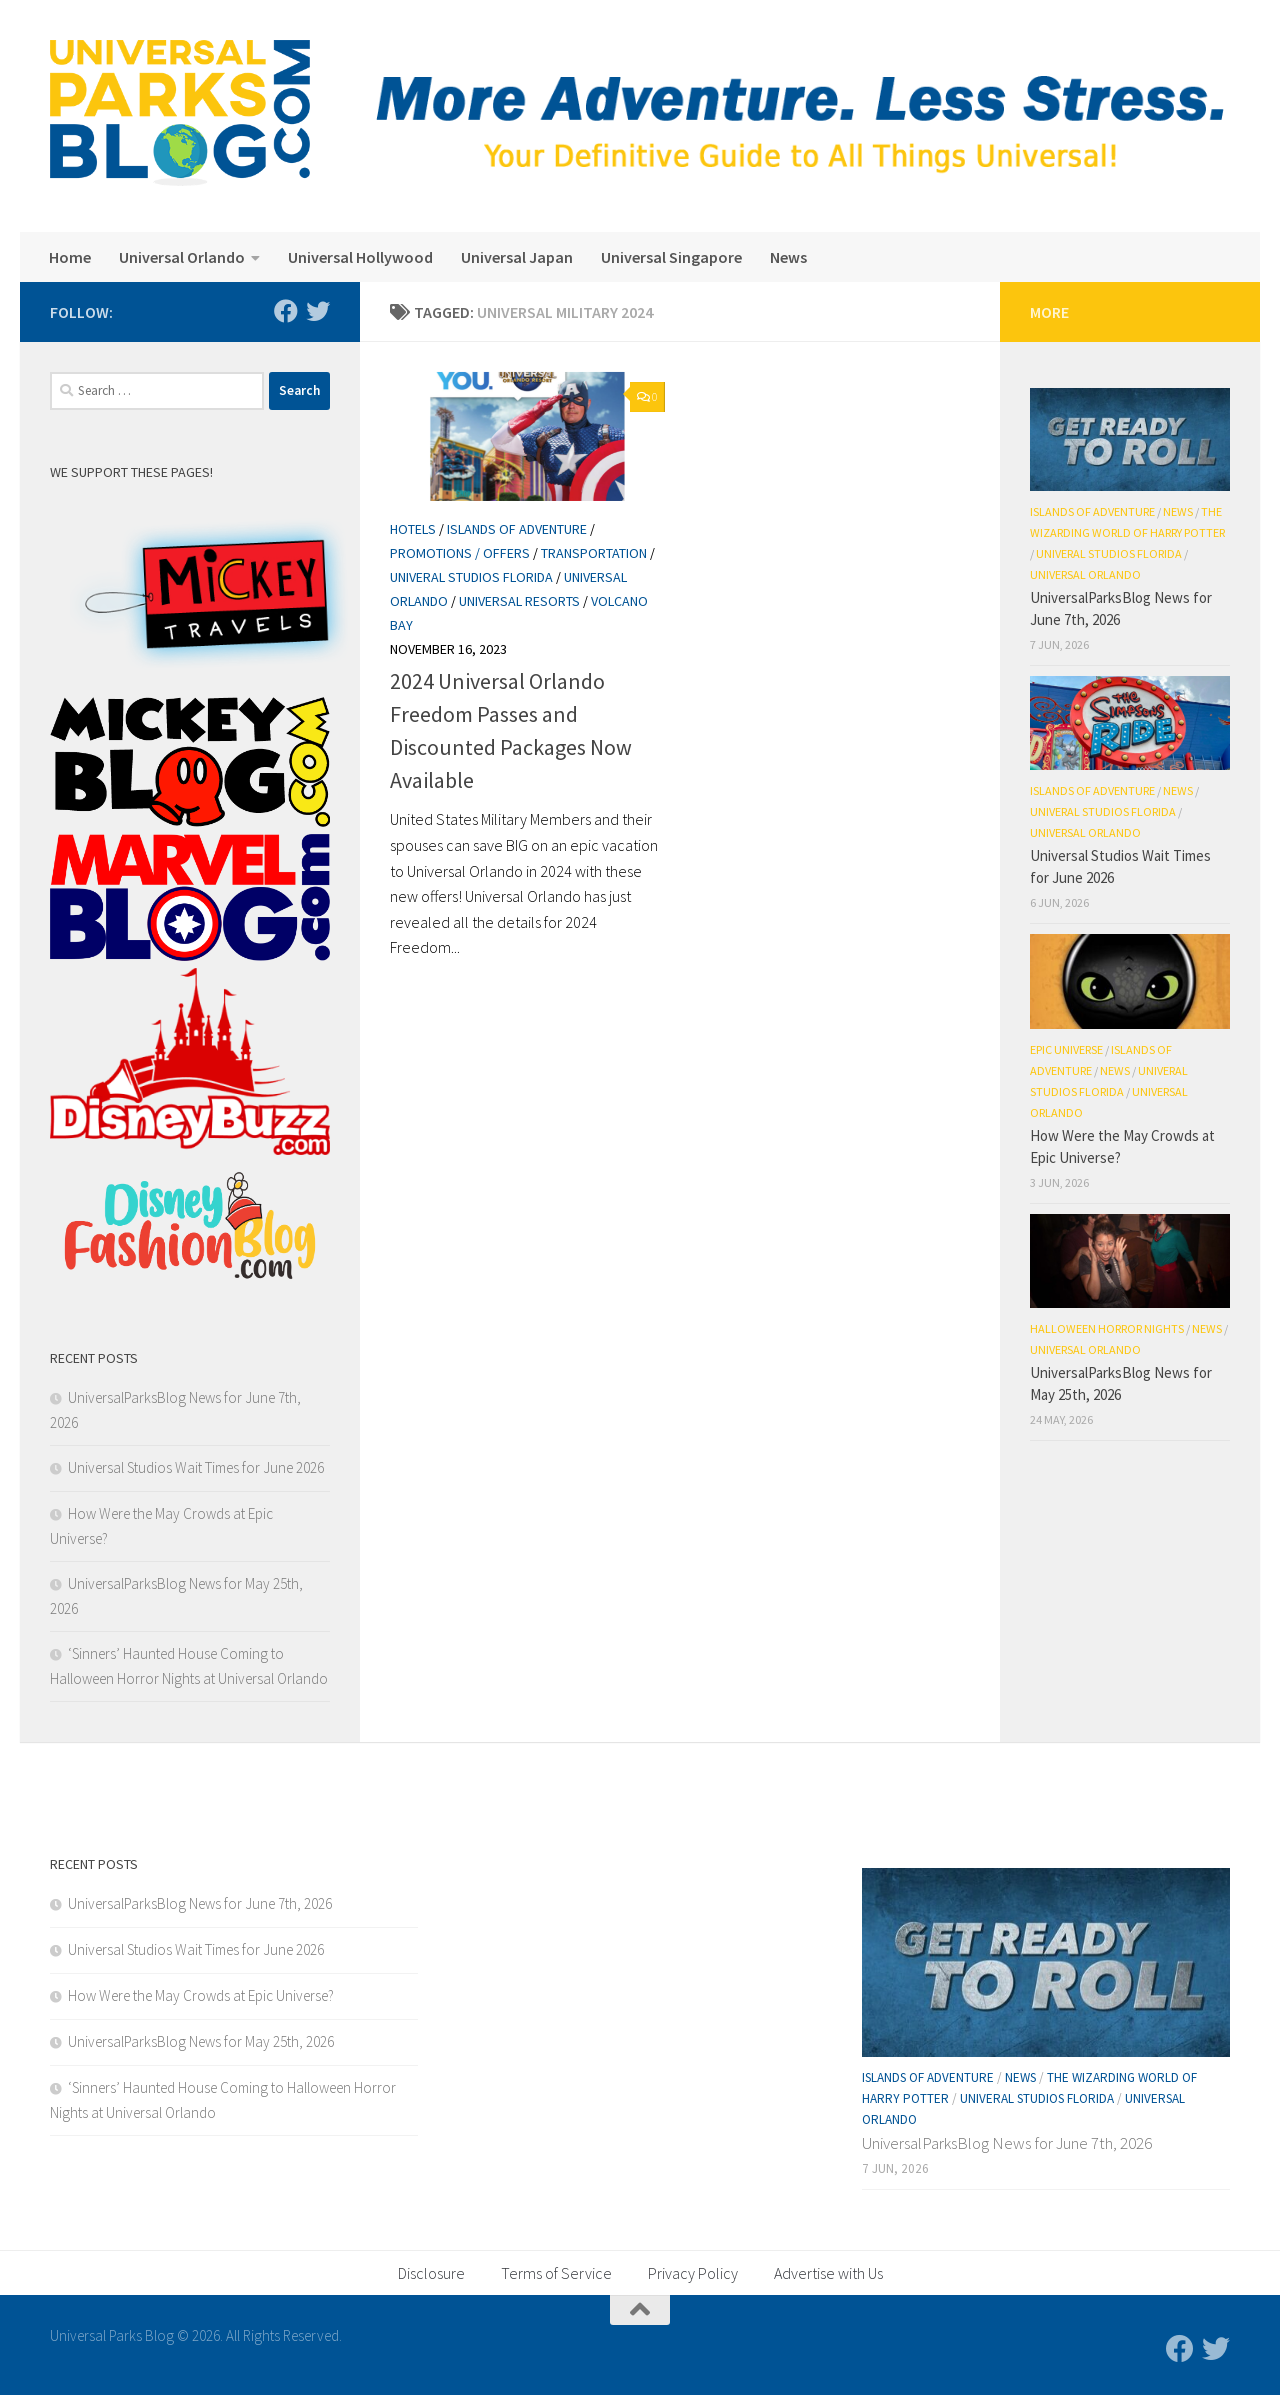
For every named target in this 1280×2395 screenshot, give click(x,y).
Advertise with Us (828, 2273)
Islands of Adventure (517, 529)
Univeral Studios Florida (471, 577)
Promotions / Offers (460, 553)
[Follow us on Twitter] (318, 311)
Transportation (594, 553)
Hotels (413, 529)
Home (70, 257)
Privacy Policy (693, 2273)
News (788, 257)
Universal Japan (517, 257)
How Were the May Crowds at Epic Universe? (201, 1995)
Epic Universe (1066, 1049)
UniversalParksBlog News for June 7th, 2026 (200, 1903)
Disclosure (431, 2273)
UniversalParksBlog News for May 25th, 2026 (201, 2041)
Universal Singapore (671, 257)
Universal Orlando (182, 257)
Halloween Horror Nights (1107, 1328)
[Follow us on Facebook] (286, 311)
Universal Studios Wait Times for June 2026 (196, 1467)
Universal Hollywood (360, 257)
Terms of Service (556, 2273)
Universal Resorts (519, 601)
